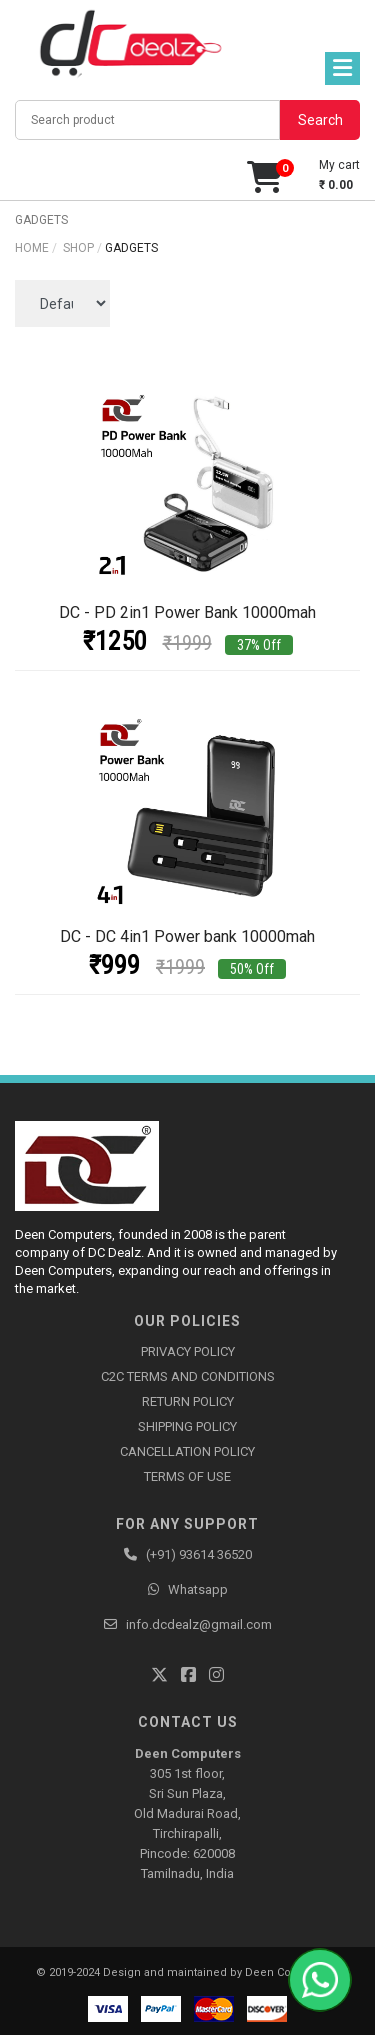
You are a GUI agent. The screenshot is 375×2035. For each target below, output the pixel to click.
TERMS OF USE (187, 1476)
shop (78, 248)
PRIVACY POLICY (188, 1351)
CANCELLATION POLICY (187, 1451)
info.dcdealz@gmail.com (199, 1624)
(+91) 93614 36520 (199, 1554)
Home (32, 248)
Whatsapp (198, 1589)
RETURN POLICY (188, 1401)
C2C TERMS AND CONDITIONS (188, 1376)
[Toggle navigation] (342, 68)
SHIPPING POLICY (187, 1426)
